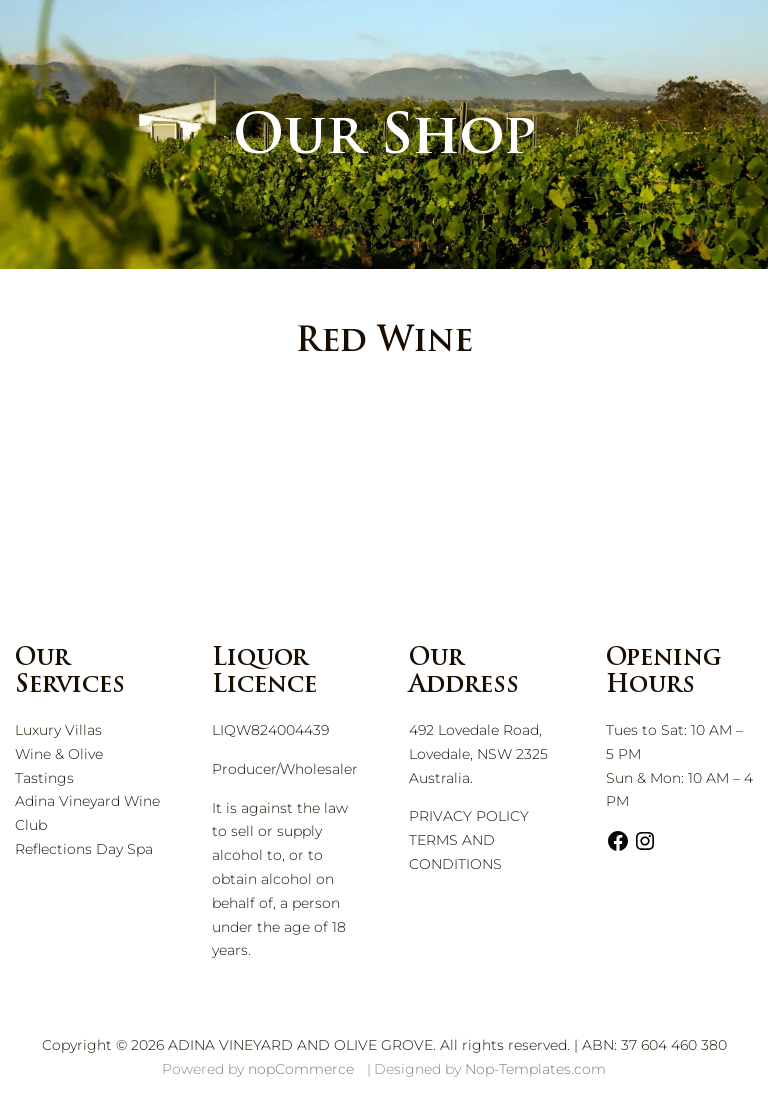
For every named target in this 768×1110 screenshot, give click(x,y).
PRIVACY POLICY (469, 816)
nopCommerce (301, 1069)
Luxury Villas (58, 730)
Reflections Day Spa (84, 849)
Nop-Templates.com (535, 1069)
